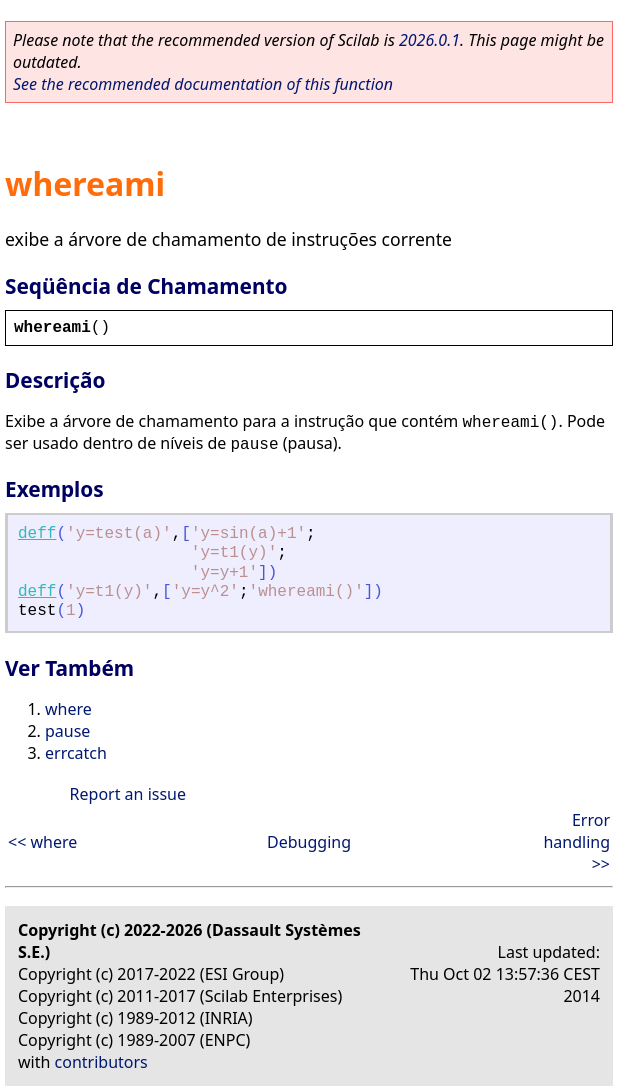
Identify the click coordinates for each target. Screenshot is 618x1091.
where (68, 709)
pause (67, 731)
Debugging (309, 842)
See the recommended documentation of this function (203, 84)
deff (37, 534)
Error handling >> (576, 842)
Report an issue (128, 794)
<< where (42, 842)
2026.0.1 (429, 40)
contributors (101, 1062)
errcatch (76, 753)
